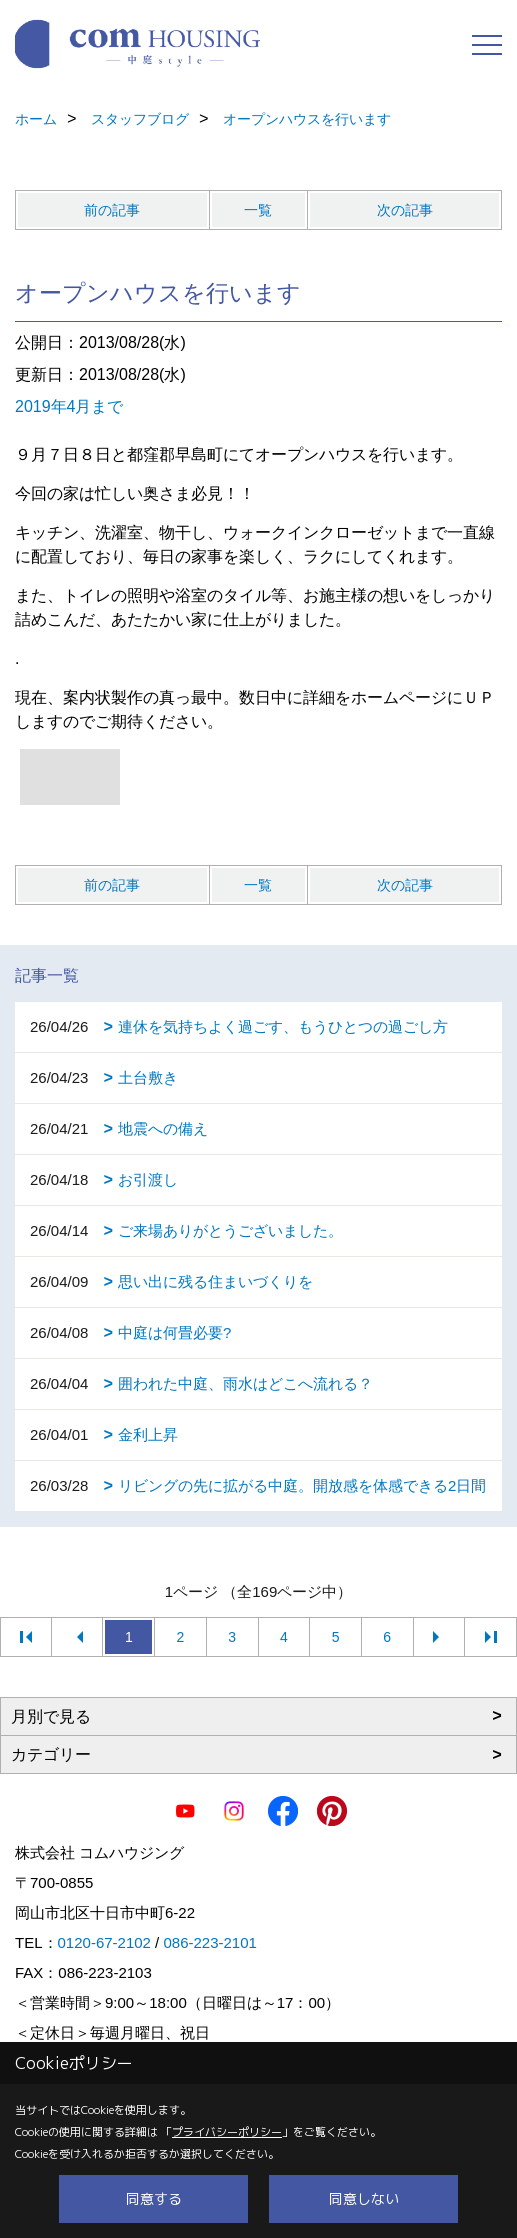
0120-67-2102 (104, 1942)
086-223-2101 (209, 1942)
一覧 (258, 210)
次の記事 (405, 210)
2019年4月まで (69, 406)
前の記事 (112, 210)
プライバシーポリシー (227, 2132)
